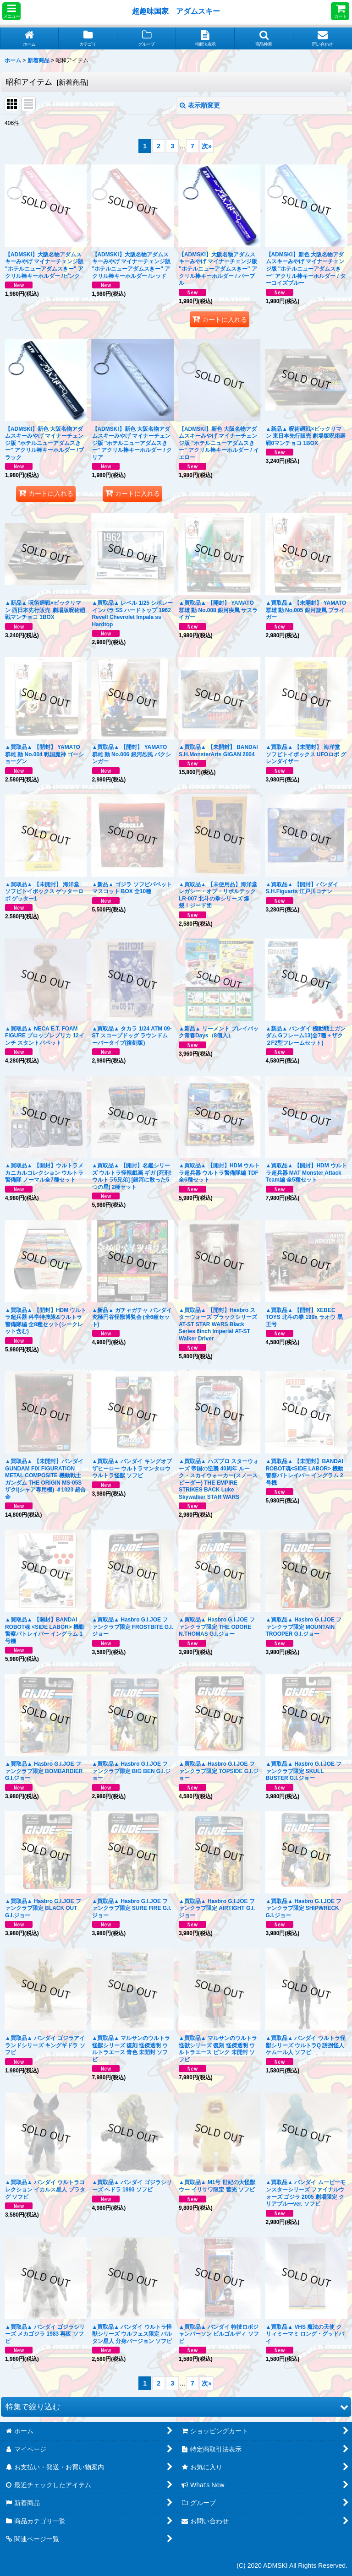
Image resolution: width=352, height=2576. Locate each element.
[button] (11, 11)
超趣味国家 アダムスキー (176, 11)
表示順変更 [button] (200, 105)
